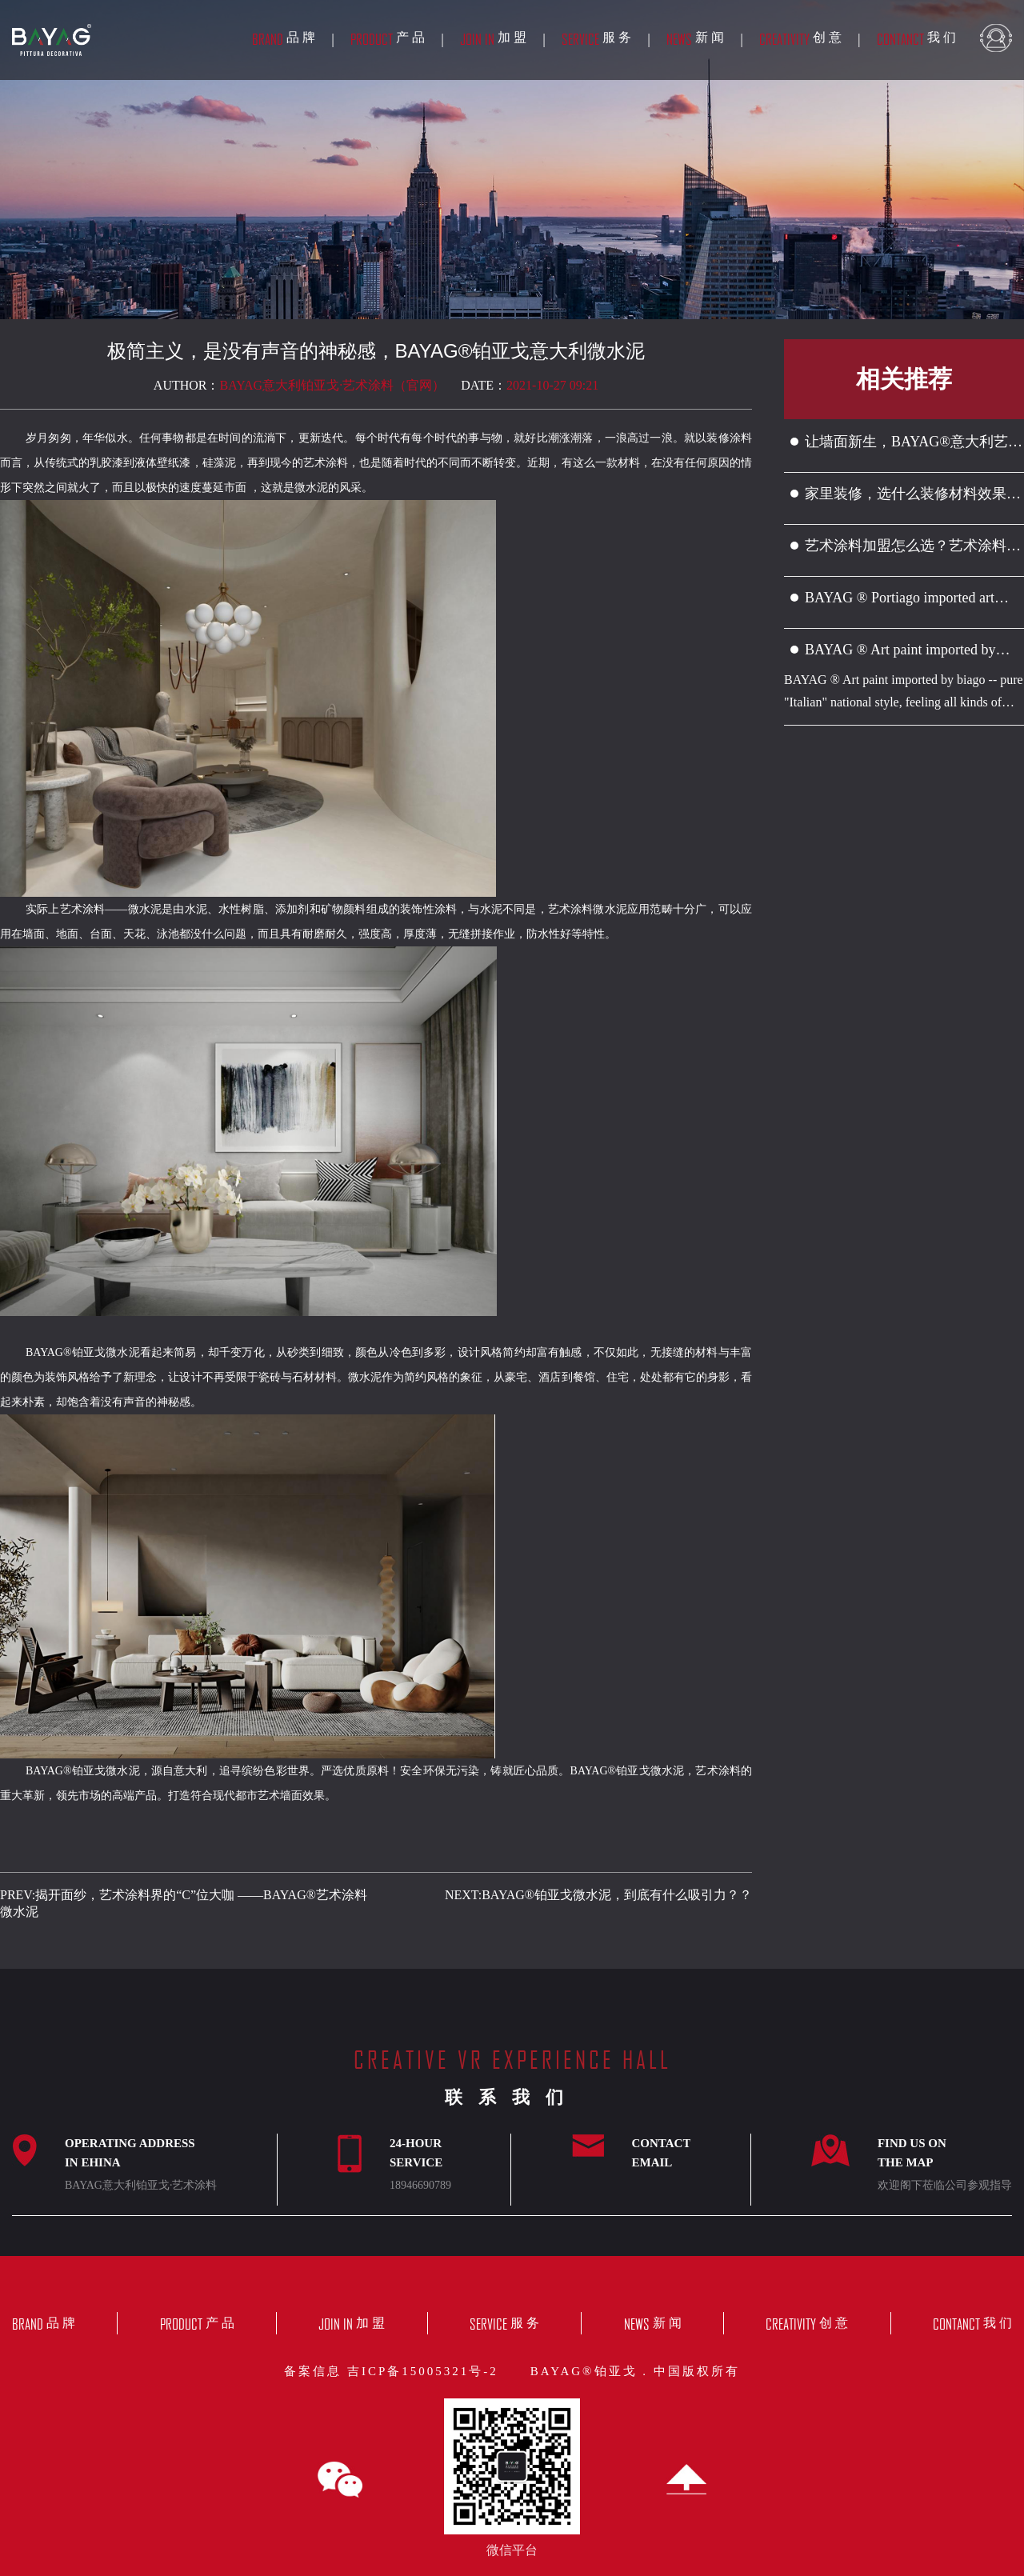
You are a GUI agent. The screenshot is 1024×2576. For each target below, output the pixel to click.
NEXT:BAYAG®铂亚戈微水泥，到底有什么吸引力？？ (598, 1895)
